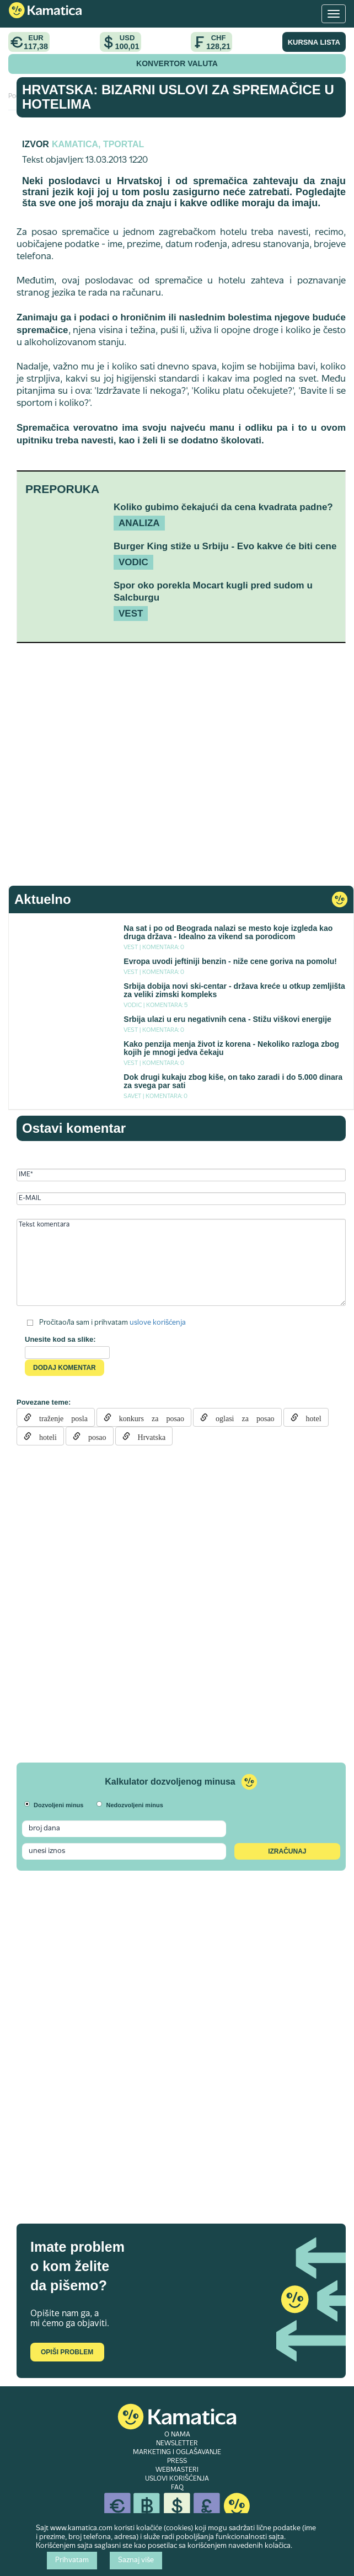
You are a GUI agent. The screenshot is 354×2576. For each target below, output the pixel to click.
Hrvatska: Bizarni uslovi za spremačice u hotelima (178, 96)
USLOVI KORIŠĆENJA (177, 2479)
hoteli (44, 1436)
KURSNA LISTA (314, 42)
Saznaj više (136, 2560)
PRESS (177, 2461)
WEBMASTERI (177, 2470)
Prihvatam (72, 2560)
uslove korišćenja (158, 1323)
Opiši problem (67, 2352)
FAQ (177, 2487)
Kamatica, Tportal (98, 144)
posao (93, 1436)
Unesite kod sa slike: (60, 1339)
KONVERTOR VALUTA (177, 63)
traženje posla (59, 1417)
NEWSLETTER (177, 2443)
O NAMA (177, 2435)
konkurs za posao (147, 1417)
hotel (309, 1417)
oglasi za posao (241, 1417)
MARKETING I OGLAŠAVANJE (177, 2452)
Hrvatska (148, 1436)
